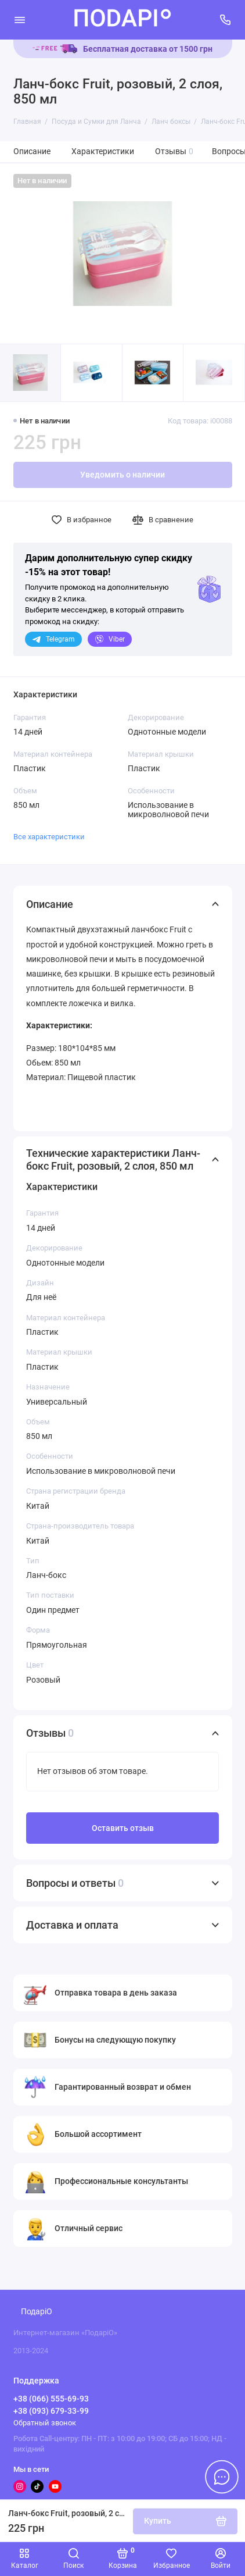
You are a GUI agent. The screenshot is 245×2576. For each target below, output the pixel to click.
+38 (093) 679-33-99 (51, 2410)
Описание (32, 151)
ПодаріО (36, 2312)
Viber (110, 639)
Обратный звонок (44, 2422)
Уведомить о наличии (122, 475)
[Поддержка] (226, 20)
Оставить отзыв (123, 1828)
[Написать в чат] (221, 2476)
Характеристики (102, 151)
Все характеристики (49, 836)
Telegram (53, 639)
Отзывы (174, 151)
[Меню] (19, 20)
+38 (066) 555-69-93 (51, 2398)
